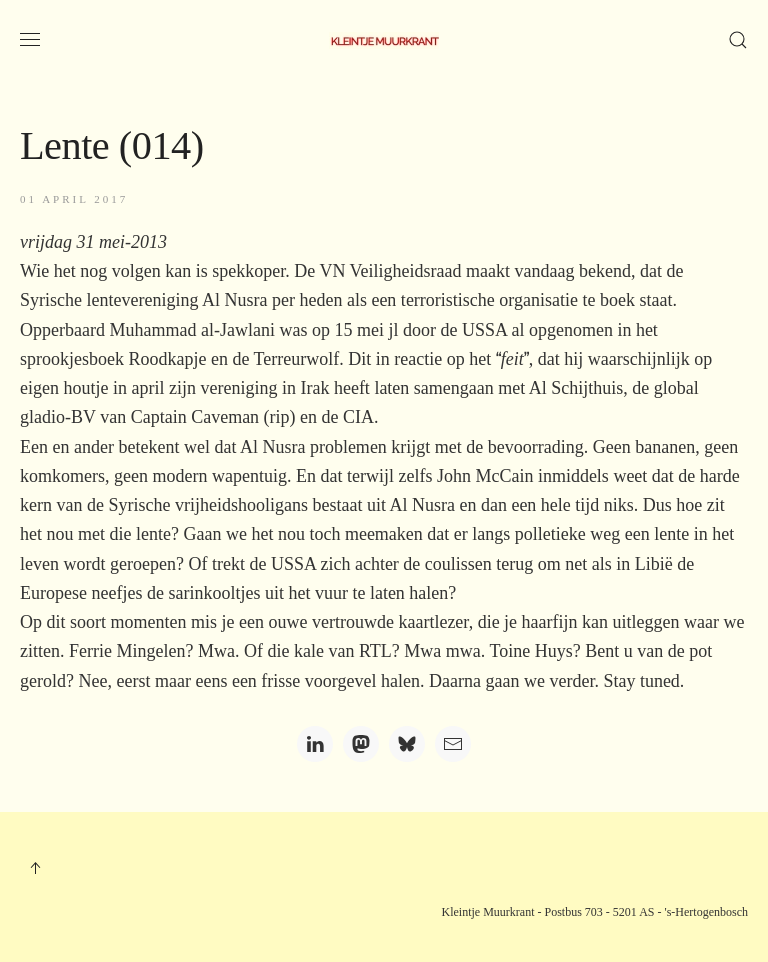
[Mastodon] (361, 744)
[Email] (453, 744)
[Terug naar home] (384, 40)
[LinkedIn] (315, 744)
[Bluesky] (407, 744)
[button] (30, 40)
